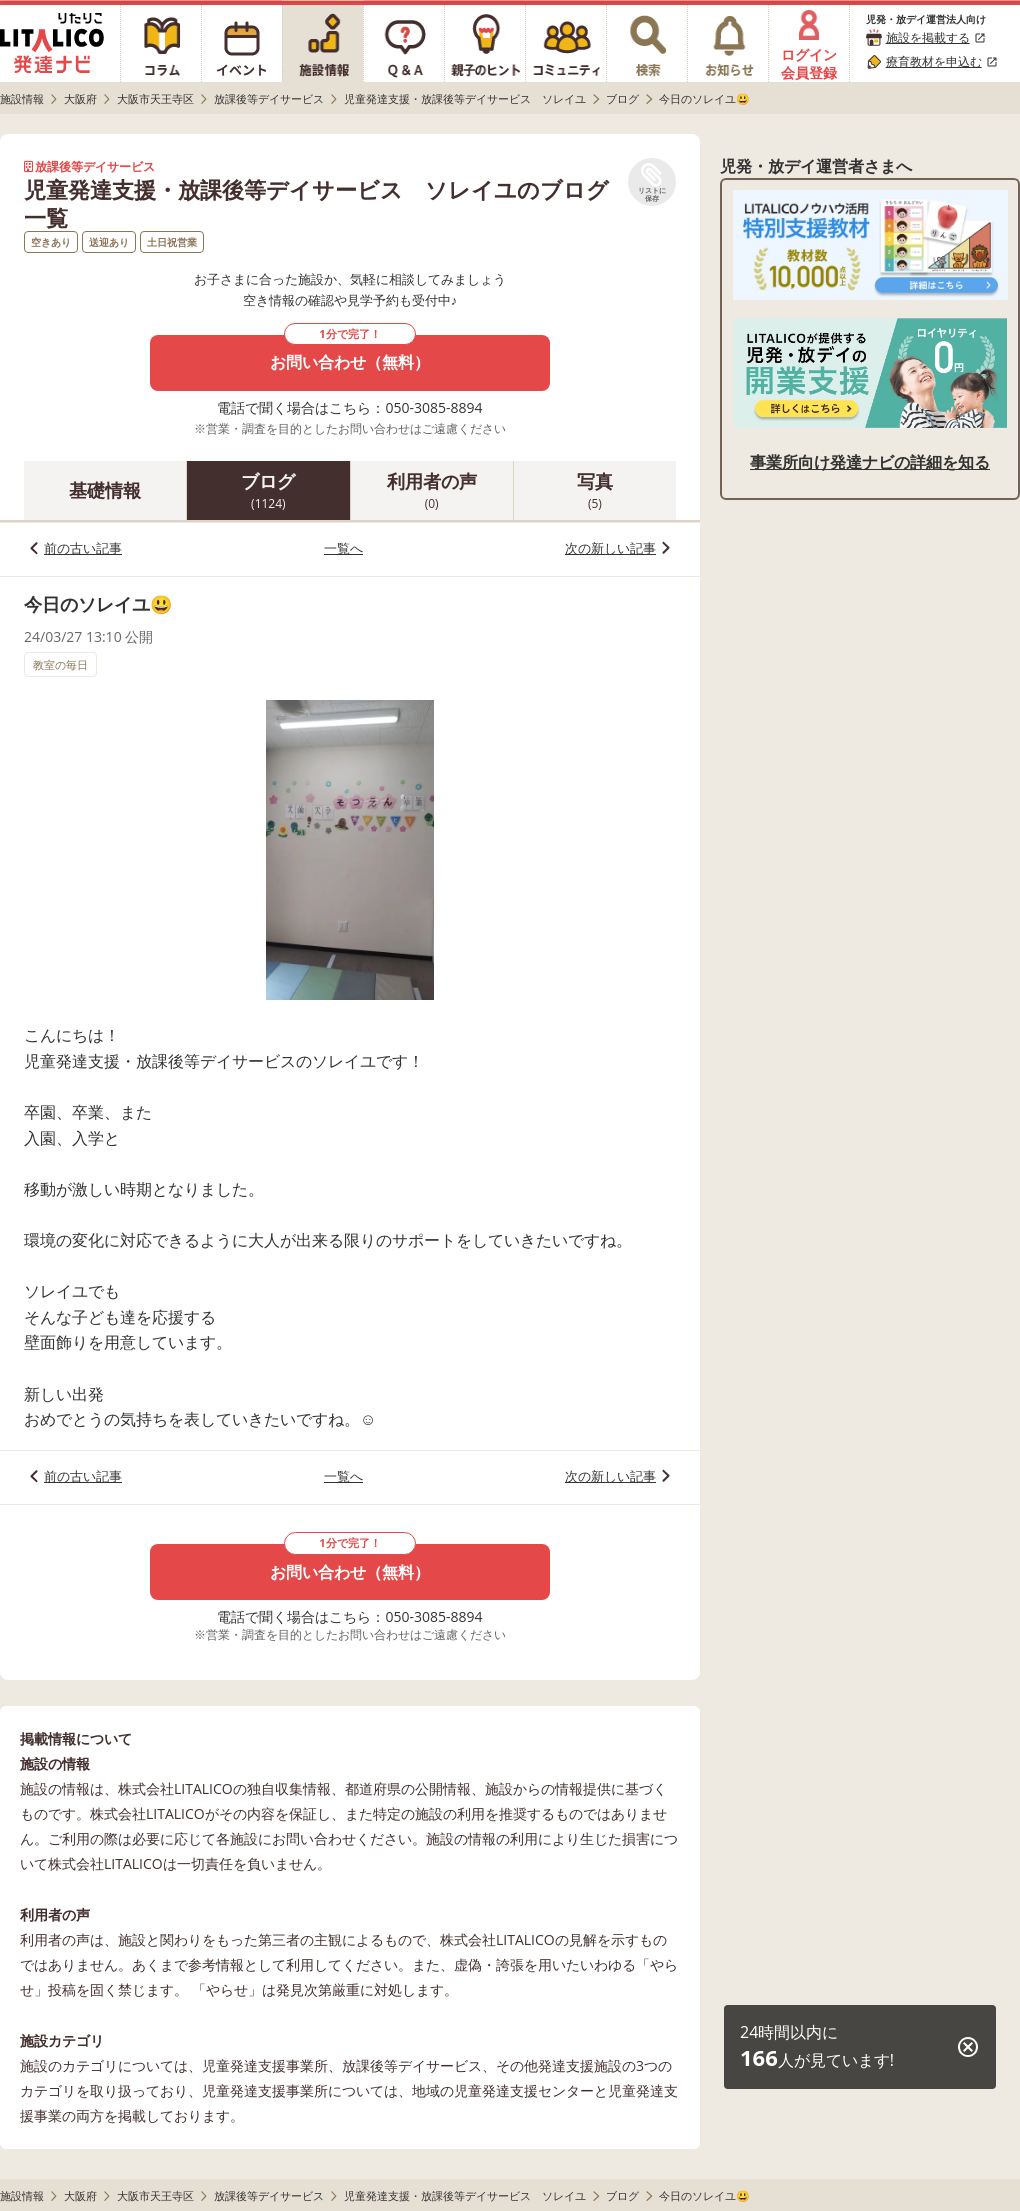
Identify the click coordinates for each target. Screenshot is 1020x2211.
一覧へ (343, 548)
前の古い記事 (83, 548)
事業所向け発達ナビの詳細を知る (870, 462)
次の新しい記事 (610, 548)
